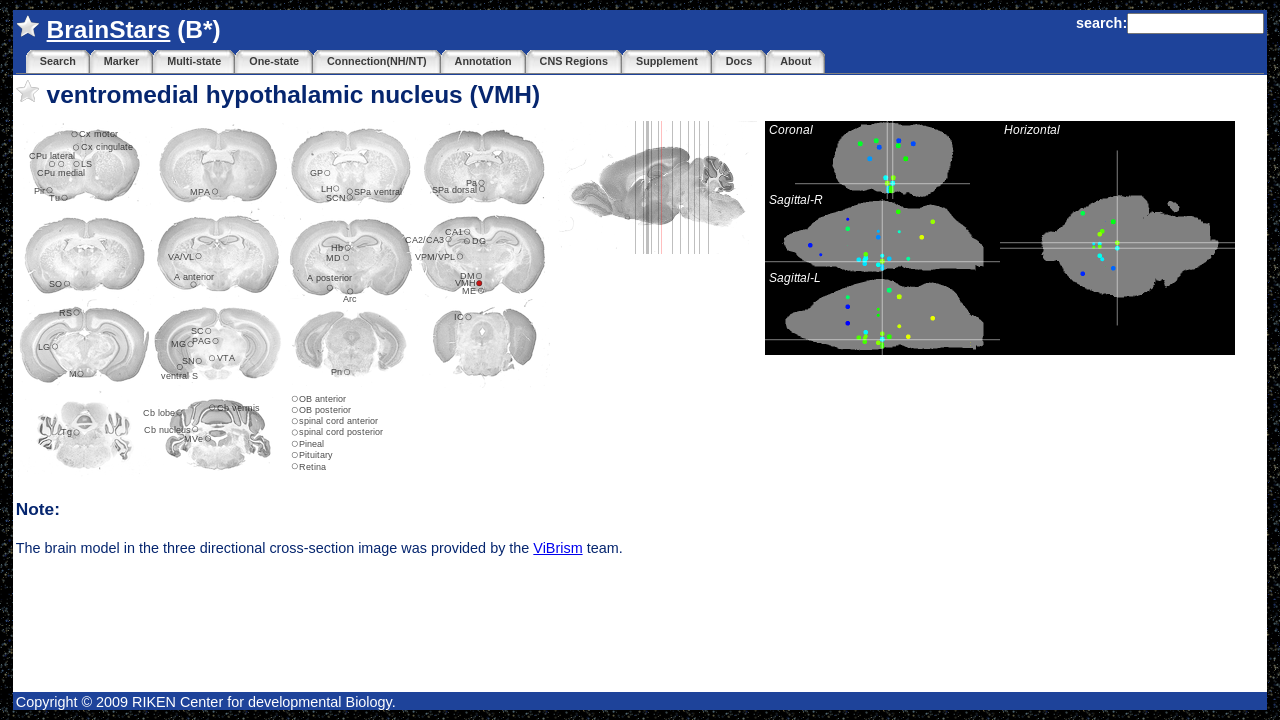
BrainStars (109, 29)
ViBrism (557, 548)
